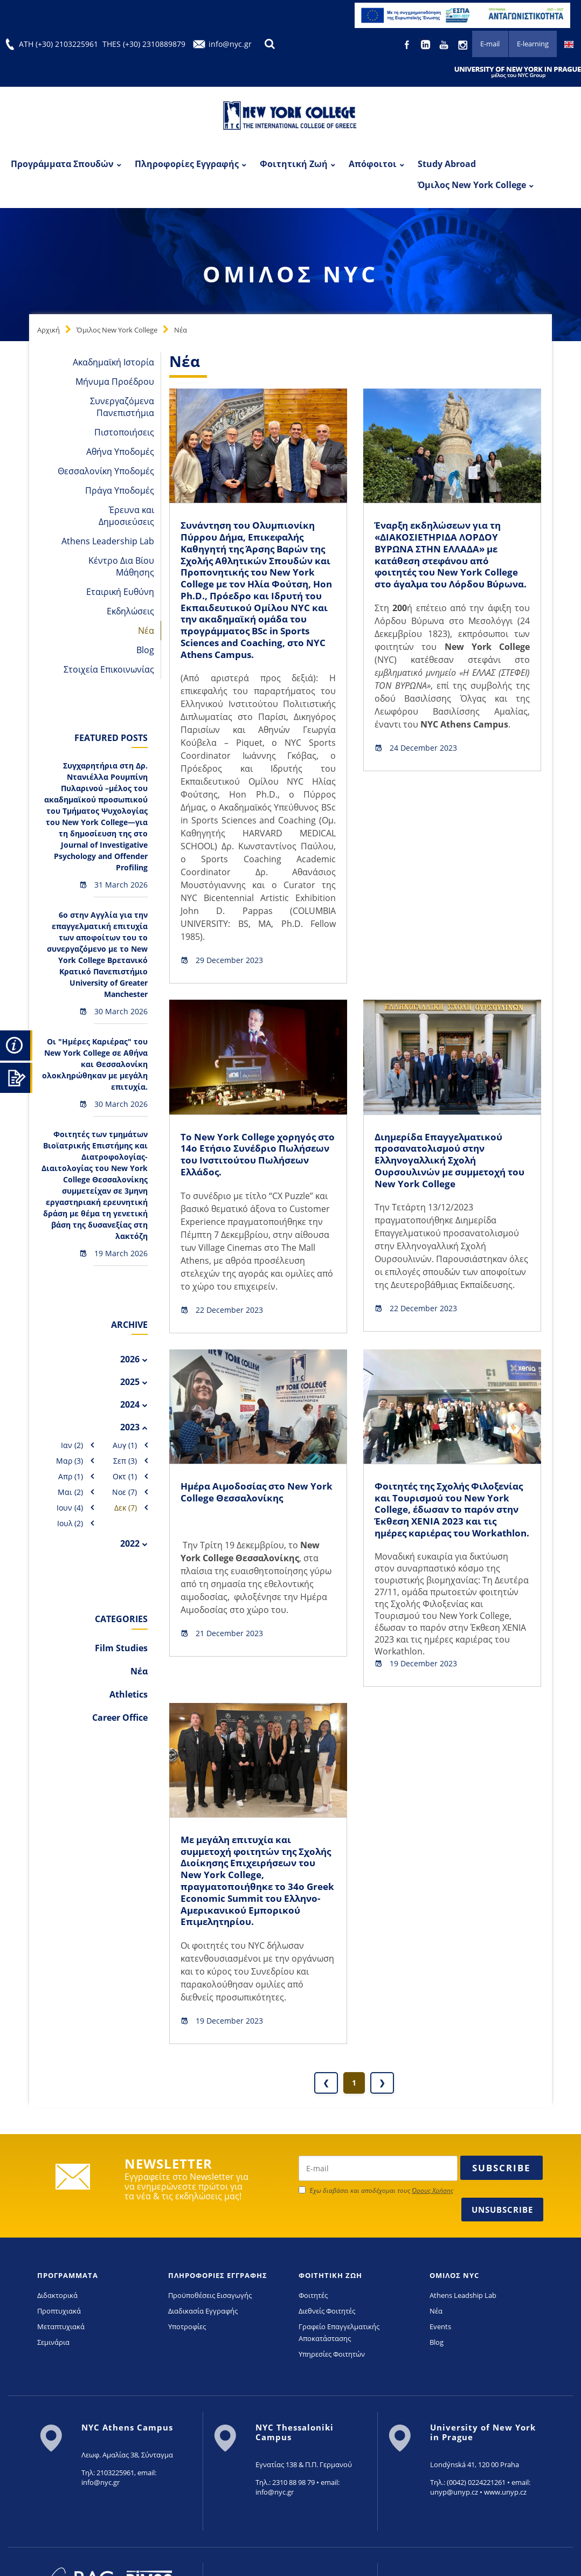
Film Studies (121, 1648)
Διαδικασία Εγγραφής (203, 2331)
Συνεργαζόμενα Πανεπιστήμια (122, 407)
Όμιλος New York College (472, 185)
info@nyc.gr (230, 44)
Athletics (128, 1694)
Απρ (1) (70, 1476)
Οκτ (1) (125, 1476)
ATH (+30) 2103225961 (58, 44)
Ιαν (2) (72, 1445)
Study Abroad (447, 164)
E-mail (485, 45)
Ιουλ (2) (70, 1523)
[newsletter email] (378, 2188)
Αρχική (48, 330)
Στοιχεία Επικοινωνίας (109, 669)
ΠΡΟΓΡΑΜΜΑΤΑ (67, 2296)
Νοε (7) (124, 1492)
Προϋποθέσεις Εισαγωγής (210, 2316)
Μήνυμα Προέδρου (114, 381)
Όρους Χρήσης (432, 2210)
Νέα (180, 330)
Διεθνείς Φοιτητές (327, 2331)
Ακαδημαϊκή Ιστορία (113, 362)
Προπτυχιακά (59, 2331)
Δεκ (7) (125, 1507)
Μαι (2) (70, 1492)
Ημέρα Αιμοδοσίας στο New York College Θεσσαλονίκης (248, 1502)
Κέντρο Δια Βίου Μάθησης (121, 566)
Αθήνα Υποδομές (120, 452)
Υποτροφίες (187, 2347)
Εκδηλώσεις (130, 611)
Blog (145, 650)
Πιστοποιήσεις (124, 432)
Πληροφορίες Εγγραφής (187, 164)
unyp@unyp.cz (454, 2512)
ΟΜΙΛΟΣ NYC (454, 2296)
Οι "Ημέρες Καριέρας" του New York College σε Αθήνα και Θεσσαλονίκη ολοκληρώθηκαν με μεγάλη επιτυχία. (95, 1064)
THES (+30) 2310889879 (143, 44)
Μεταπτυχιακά (61, 2347)
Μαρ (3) (69, 1461)
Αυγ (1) (125, 1445)
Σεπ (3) (125, 1461)
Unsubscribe (502, 2230)
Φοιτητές (313, 2316)
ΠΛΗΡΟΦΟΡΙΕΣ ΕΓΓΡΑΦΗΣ (217, 2296)
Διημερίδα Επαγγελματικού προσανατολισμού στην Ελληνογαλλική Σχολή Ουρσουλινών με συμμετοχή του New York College (445, 1170)
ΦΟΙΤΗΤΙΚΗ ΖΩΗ (330, 2296)
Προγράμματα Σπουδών (62, 164)
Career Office (120, 1717)
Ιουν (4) (70, 1507)
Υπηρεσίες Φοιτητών (332, 2374)
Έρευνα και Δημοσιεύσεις (126, 516)
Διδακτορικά (57, 2316)
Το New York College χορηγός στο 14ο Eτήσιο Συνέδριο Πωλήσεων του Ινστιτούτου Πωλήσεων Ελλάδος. (252, 1164)
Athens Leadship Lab (463, 2316)
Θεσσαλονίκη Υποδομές (106, 471)
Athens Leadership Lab (107, 541)
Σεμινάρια (53, 2362)
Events (440, 2347)
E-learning (531, 45)
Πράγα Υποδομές (119, 490)
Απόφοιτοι (373, 164)
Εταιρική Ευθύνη (120, 592)
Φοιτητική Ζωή (294, 164)
